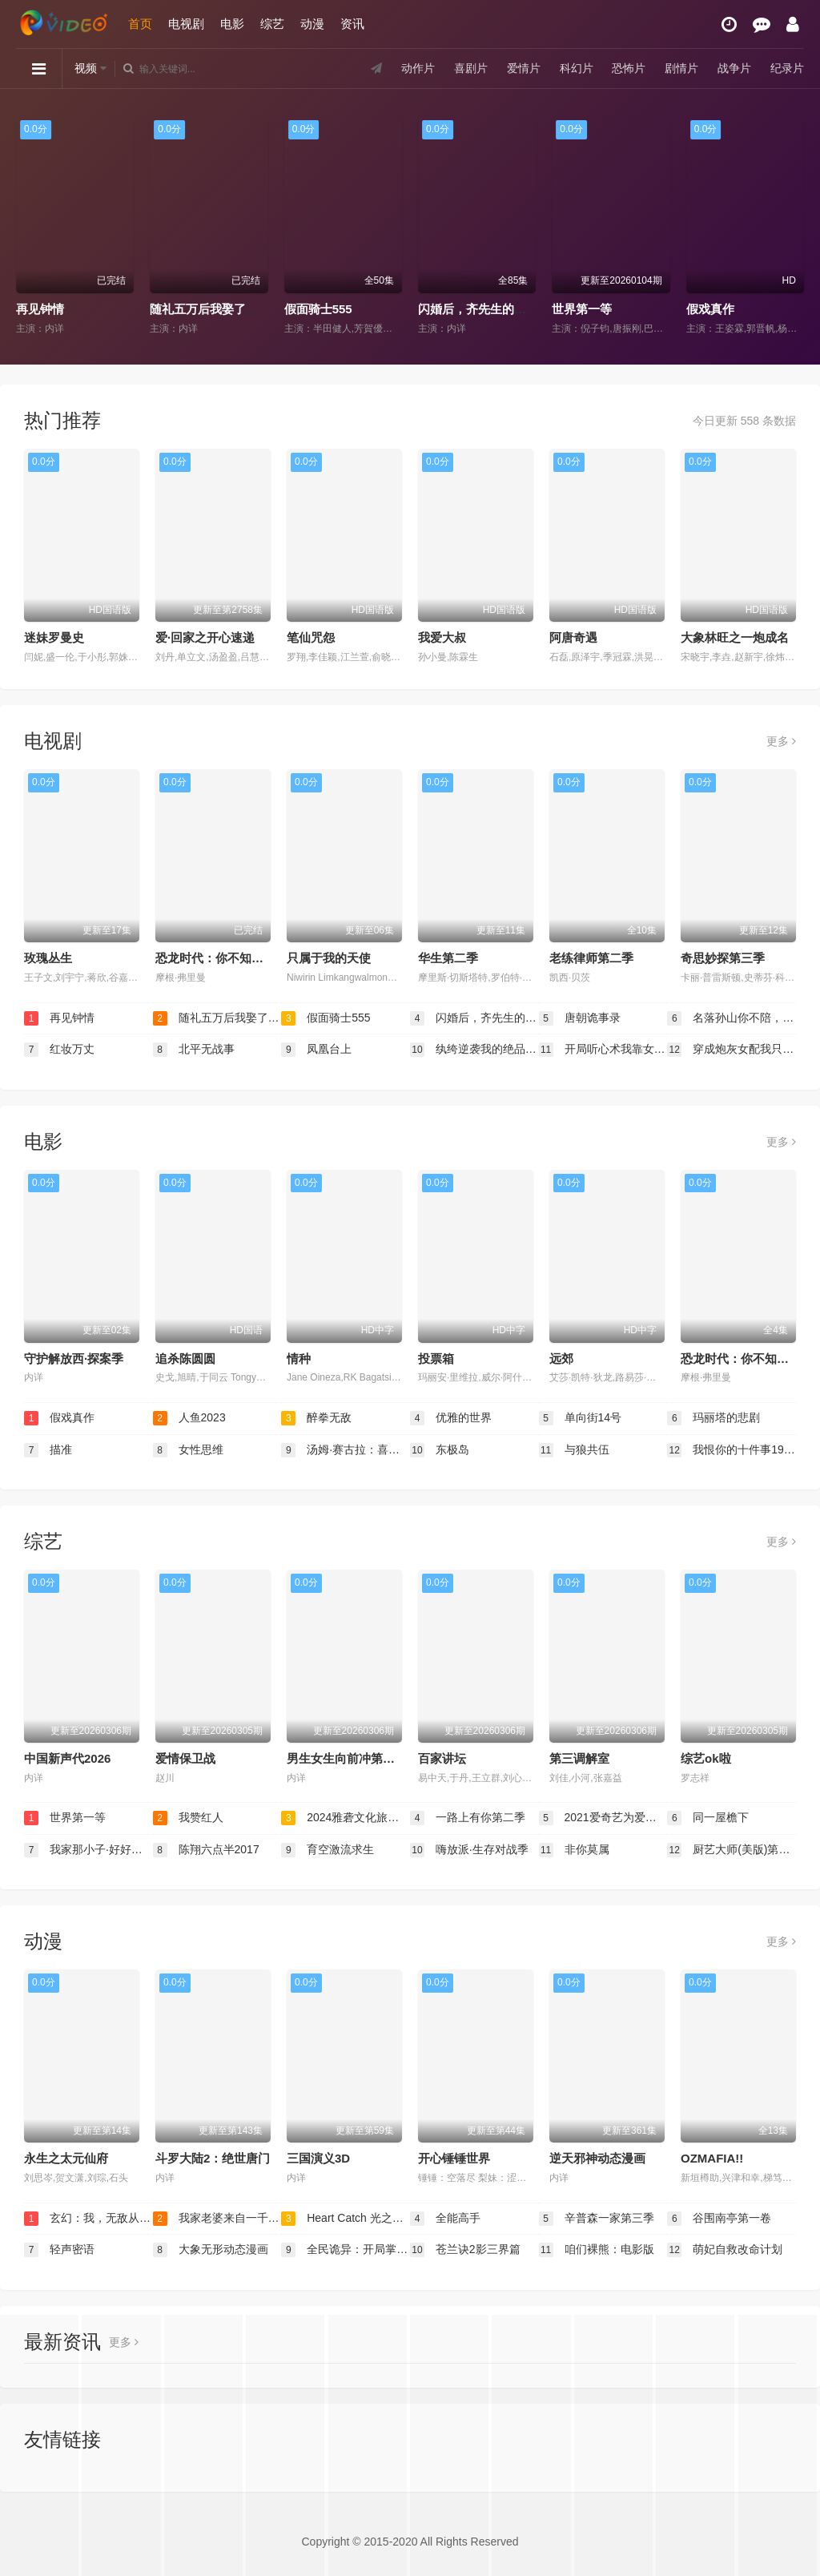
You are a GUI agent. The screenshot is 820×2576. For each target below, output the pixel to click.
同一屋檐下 (708, 1818)
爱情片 (524, 68)
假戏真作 (710, 309)
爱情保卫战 (185, 1758)
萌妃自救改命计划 (724, 2250)
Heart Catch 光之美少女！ (345, 2218)
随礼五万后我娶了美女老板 (222, 309)
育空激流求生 (327, 1850)
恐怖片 (628, 68)
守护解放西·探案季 (73, 1358)
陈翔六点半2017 (206, 1850)
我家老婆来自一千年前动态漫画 (217, 2218)
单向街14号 (580, 1418)
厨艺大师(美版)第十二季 (731, 1850)
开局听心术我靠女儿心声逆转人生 (603, 1049)
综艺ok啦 (706, 1758)
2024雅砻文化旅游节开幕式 (345, 1818)
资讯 (352, 23)
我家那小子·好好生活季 (88, 1850)
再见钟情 (40, 309)
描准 (48, 1450)
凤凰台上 (316, 1049)
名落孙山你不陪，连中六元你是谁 (731, 1018)
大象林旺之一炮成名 (735, 637)
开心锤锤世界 (454, 2158)
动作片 (418, 68)
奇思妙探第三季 (723, 958)
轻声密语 (59, 2250)
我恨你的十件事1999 (731, 1450)
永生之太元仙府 (66, 2158)
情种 (299, 1358)
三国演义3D (318, 2158)
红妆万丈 (59, 1049)
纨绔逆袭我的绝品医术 (474, 1049)
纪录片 (787, 68)
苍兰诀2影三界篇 (465, 2250)
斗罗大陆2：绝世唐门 (212, 2158)
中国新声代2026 (67, 1758)
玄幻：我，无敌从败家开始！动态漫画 (88, 2218)
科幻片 (576, 68)
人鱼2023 (189, 1418)
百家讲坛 (442, 1758)
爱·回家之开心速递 (205, 637)
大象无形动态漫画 (210, 2250)
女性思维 (188, 1450)
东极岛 (439, 1450)
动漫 (312, 23)
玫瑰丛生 (48, 958)
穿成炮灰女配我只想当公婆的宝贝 (731, 1049)
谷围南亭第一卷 (719, 2218)
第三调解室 (579, 1758)
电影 (232, 23)
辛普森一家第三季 (596, 2218)
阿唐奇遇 (573, 637)
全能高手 (445, 2218)
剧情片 (681, 68)
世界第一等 (582, 309)
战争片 (734, 68)
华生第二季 (448, 958)
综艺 (272, 23)
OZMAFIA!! (712, 2158)
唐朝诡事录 (580, 1018)
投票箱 (436, 1358)
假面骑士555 (318, 309)
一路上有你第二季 (467, 1818)
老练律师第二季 (591, 958)
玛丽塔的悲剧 (713, 1418)
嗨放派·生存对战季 (469, 1850)
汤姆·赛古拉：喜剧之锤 (345, 1450)
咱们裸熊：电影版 (596, 2250)
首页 (140, 23)
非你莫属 (574, 1850)
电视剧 (186, 23)
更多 (781, 741)
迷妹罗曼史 (54, 637)
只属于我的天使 (329, 958)
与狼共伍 (574, 1450)
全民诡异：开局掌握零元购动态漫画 (345, 2250)
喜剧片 (471, 68)
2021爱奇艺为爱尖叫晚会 (603, 1818)
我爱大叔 (442, 637)
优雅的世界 (451, 1418)
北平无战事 (194, 1049)
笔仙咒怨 (311, 637)
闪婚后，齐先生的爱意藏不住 (496, 309)
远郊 (561, 1358)
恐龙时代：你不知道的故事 (227, 958)
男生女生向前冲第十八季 (353, 1758)
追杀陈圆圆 (185, 1358)
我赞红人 (188, 1818)
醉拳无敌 (316, 1418)
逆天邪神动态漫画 (597, 2158)
